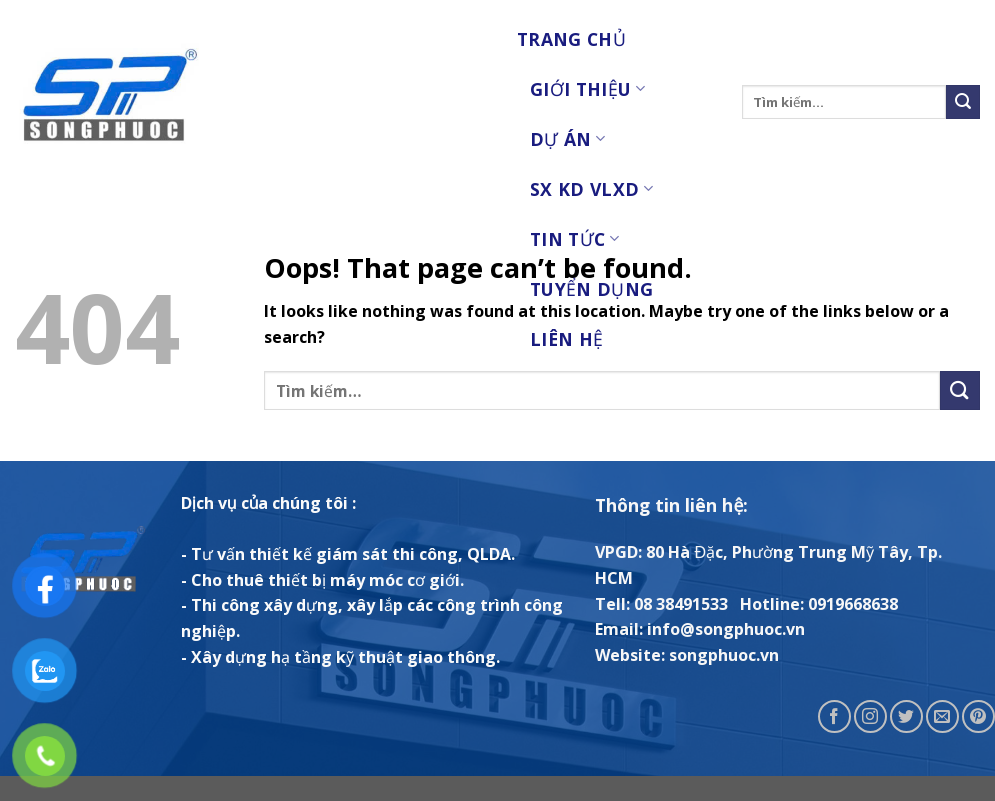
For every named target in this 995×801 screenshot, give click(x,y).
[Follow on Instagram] (870, 716)
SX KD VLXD (591, 189)
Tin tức (574, 239)
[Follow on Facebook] (834, 716)
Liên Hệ (566, 339)
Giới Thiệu (587, 89)
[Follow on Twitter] (906, 716)
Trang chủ (571, 39)
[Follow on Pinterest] (978, 716)
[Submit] (963, 102)
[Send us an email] (942, 716)
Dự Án (567, 139)
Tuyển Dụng (592, 289)
